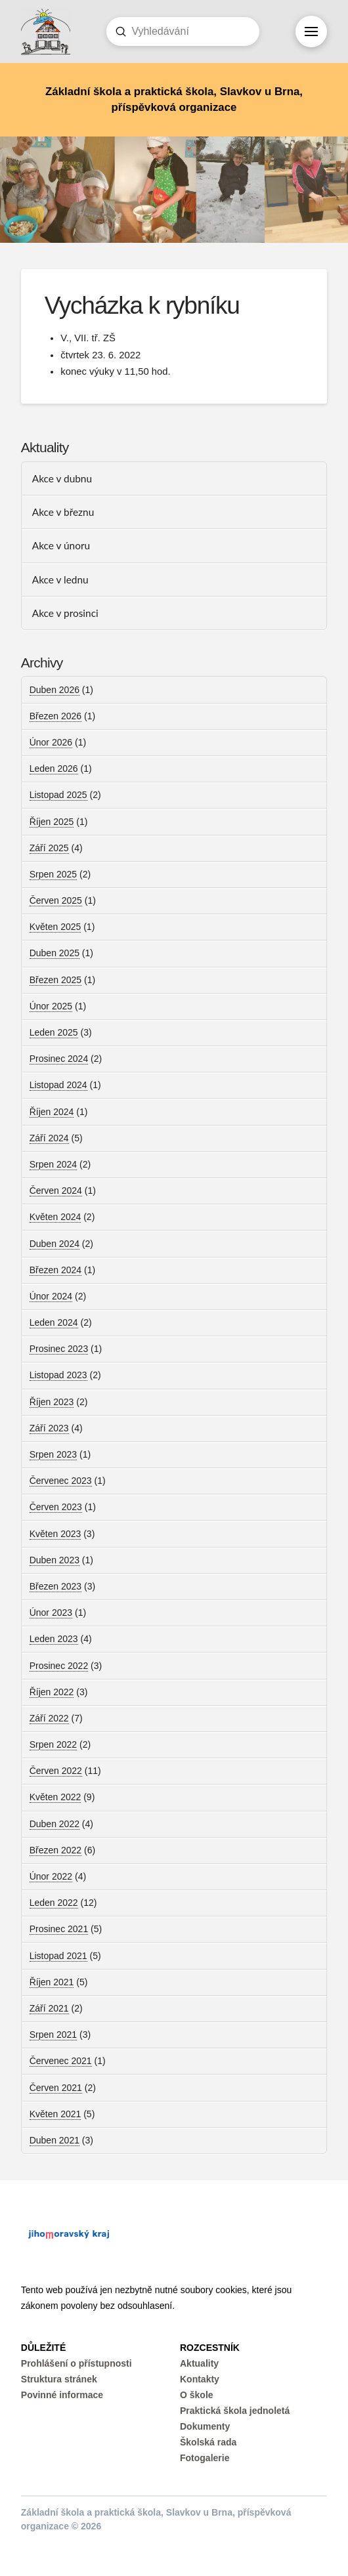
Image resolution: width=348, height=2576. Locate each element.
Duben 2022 (54, 1824)
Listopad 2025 (58, 795)
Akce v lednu (60, 579)
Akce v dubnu (62, 478)
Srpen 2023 (53, 1454)
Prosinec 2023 (59, 1348)
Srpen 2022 (53, 1744)
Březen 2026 (55, 716)
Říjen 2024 (52, 1112)
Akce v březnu (63, 512)
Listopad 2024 (58, 1085)
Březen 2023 (55, 1586)
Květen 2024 (55, 1217)
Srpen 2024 (53, 1164)
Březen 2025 (55, 980)
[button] (311, 31)
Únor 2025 (51, 1006)
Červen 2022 (56, 1770)
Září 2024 (49, 1138)
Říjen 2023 (52, 1402)
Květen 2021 (55, 2114)
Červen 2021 (56, 2087)
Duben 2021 (54, 2140)
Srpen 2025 (53, 874)
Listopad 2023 (58, 1375)
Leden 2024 (54, 1322)
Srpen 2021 (53, 2034)
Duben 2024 (54, 1243)
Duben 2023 (54, 1560)
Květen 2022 (55, 1797)
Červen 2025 (56, 900)
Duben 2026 (54, 690)
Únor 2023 (51, 1612)
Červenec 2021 (61, 2061)
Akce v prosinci (65, 613)
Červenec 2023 (61, 1480)
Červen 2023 (56, 1507)
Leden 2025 (54, 1032)
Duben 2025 (54, 953)
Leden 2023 (54, 1639)
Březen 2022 (55, 1850)
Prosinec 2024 (59, 1058)
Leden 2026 (54, 768)
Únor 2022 (51, 1876)
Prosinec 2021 (59, 1929)
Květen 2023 (55, 1534)
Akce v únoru (61, 545)
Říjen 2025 (52, 821)
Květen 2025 (55, 926)
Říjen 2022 (52, 1692)
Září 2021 (49, 2008)
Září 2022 (49, 1718)
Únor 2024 (51, 1296)
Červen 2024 (56, 1190)
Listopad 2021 (58, 1956)
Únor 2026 (51, 742)
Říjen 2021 (52, 1982)
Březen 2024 (55, 1270)
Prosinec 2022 (59, 1665)
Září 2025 (49, 848)
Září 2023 (49, 1428)
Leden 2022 (54, 1902)
